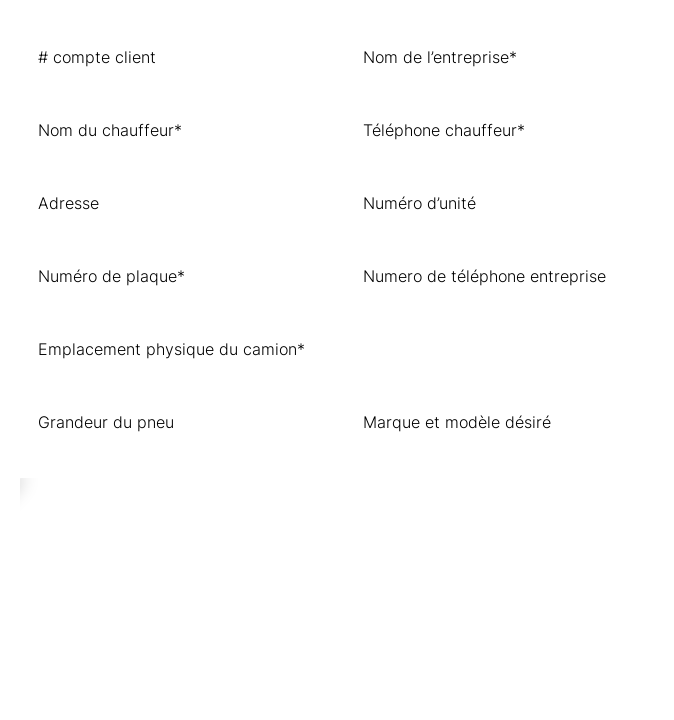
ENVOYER (81, 500)
